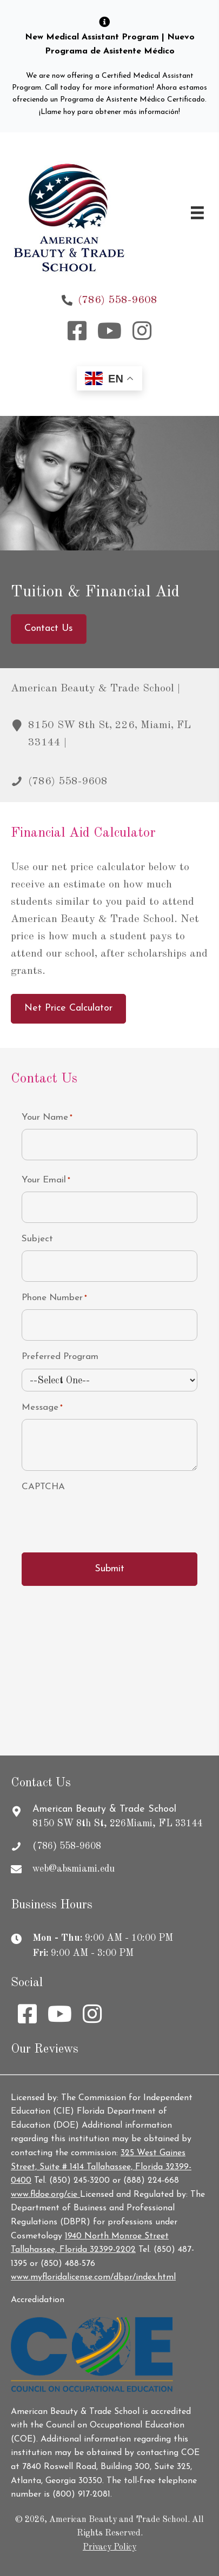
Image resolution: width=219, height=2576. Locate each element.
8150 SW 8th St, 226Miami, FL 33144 (117, 1823)
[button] (77, 330)
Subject (37, 1238)
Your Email (46, 1181)
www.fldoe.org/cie (45, 2194)
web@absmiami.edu (73, 1869)
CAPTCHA (43, 1486)
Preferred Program (60, 1356)
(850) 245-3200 (79, 2180)
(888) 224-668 (151, 2180)
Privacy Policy (109, 2547)
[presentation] (104, 1519)
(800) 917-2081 (81, 2494)
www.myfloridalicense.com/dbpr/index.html (93, 2277)
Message (42, 1408)
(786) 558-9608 (117, 300)
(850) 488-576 (68, 2263)
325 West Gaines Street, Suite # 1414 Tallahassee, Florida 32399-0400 (101, 2167)
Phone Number (54, 1298)
